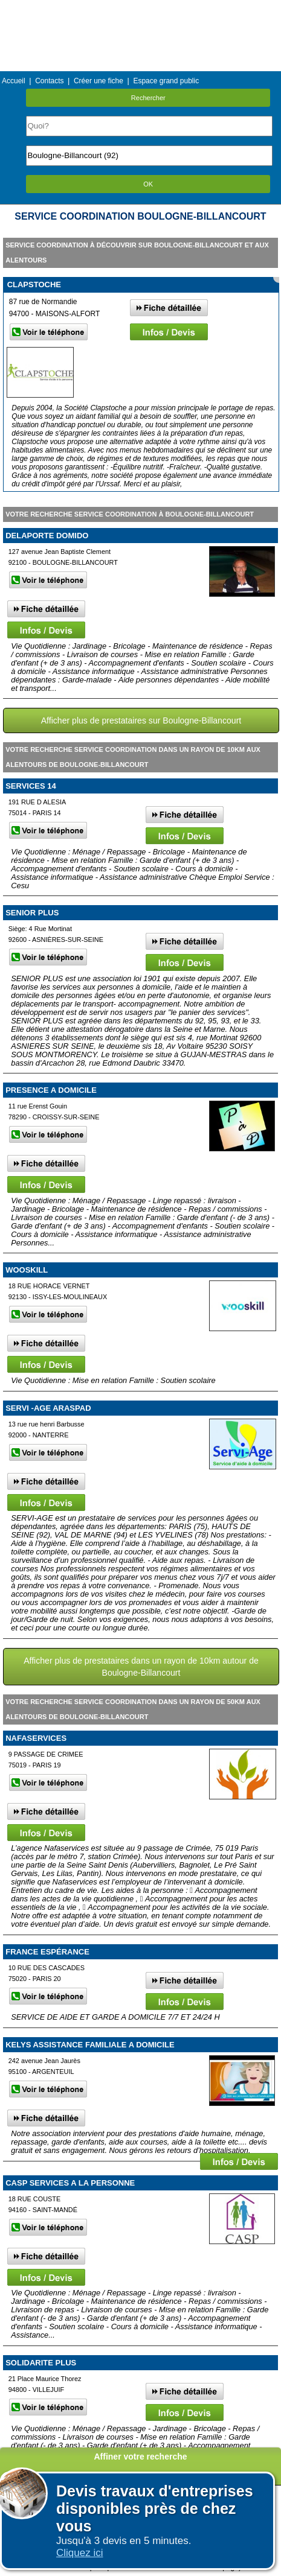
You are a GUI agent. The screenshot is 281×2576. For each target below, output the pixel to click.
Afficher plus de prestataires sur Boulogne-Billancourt (141, 720)
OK (148, 184)
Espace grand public (166, 81)
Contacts (49, 81)
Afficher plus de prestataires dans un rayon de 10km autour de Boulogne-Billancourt (141, 1667)
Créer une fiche (98, 81)
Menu (140, 8)
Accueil (13, 81)
